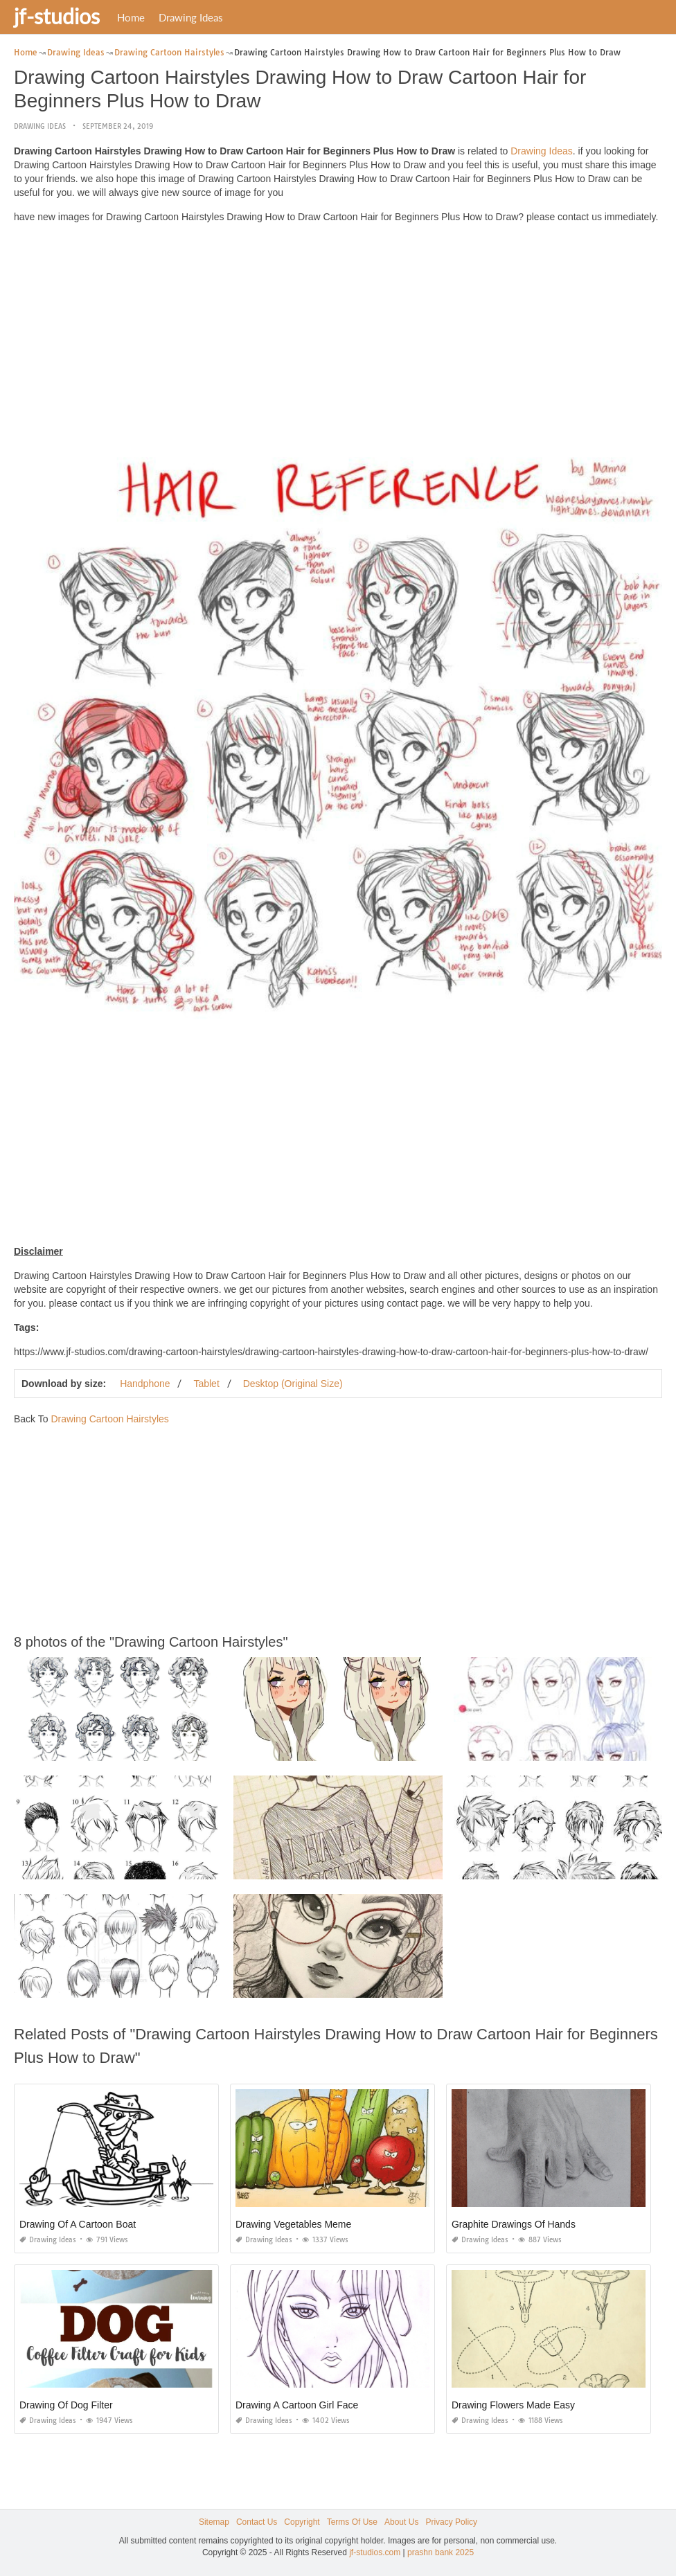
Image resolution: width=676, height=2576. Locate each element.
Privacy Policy (451, 2522)
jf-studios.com (374, 2552)
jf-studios (57, 15)
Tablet (206, 1383)
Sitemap (214, 2522)
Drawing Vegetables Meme (293, 2224)
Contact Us (256, 2522)
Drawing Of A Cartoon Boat (77, 2224)
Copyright (301, 2522)
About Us (401, 2522)
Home (131, 17)
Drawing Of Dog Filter (66, 2404)
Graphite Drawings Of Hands (514, 2224)
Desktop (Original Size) (293, 1383)
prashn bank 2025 (440, 2552)
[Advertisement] (338, 331)
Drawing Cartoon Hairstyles (109, 1418)
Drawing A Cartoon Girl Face (296, 2404)
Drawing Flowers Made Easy (513, 2404)
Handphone (145, 1383)
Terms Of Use (352, 2522)
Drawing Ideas (191, 17)
